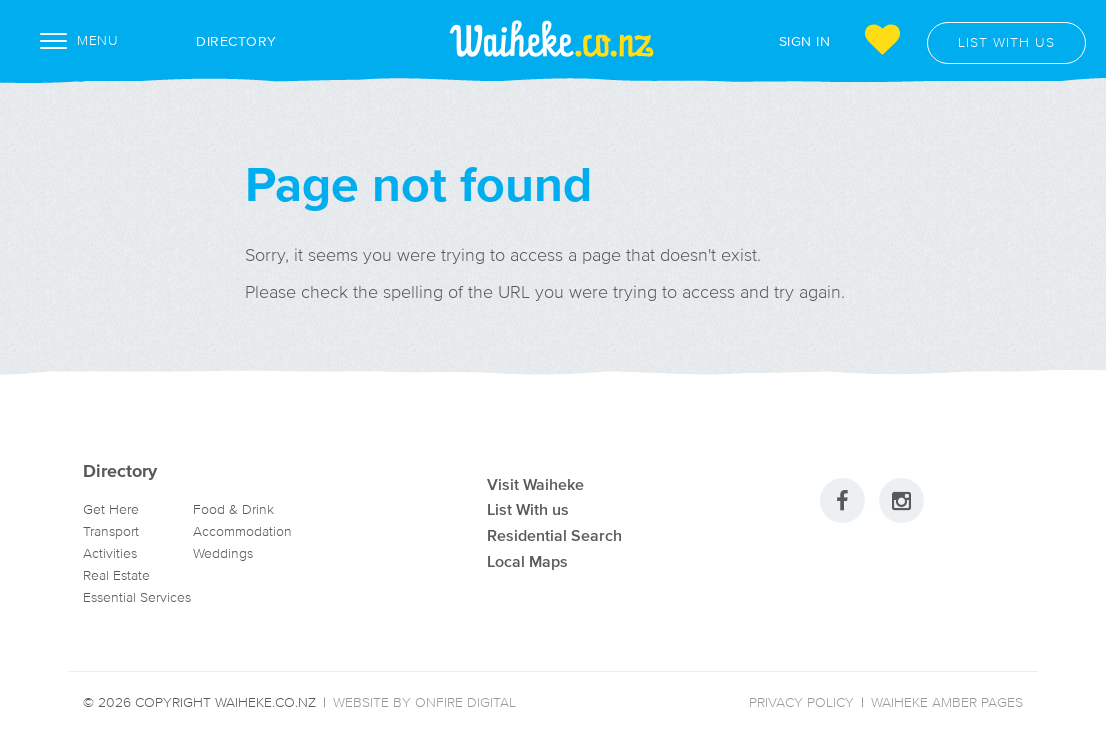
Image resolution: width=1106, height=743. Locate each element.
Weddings (223, 553)
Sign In (805, 40)
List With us (528, 509)
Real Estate (116, 575)
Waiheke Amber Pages (947, 702)
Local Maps (527, 561)
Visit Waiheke (535, 484)
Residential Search (554, 535)
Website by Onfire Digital (424, 702)
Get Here (111, 509)
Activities (110, 553)
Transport (111, 531)
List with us (1006, 42)
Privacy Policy (801, 702)
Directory (215, 41)
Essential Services (137, 597)
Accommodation (242, 531)
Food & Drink (233, 509)
